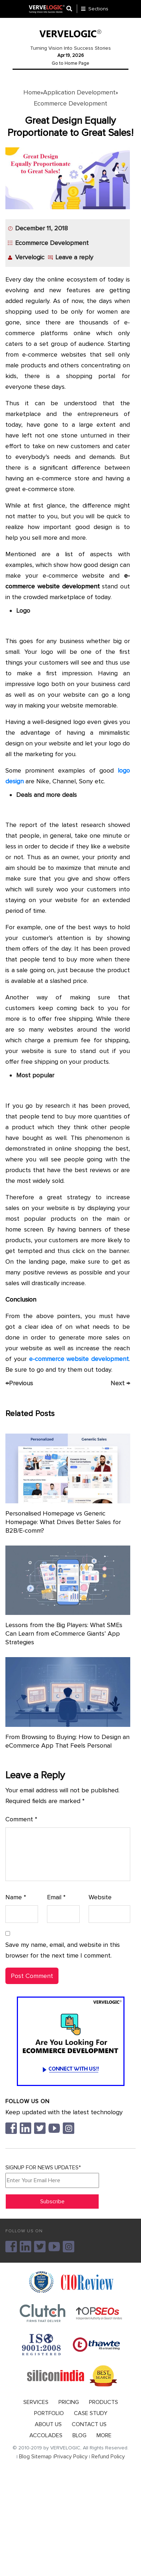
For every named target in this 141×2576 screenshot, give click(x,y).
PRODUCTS (103, 2402)
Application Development (79, 92)
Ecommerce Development (70, 103)
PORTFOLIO (49, 2413)
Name (15, 1897)
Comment (21, 1819)
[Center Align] (71, 9)
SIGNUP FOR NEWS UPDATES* (52, 2176)
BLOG (79, 2435)
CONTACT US (89, 2424)
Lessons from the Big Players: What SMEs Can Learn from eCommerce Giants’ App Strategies (63, 1633)
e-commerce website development (79, 1359)
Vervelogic (29, 257)
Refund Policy (108, 2456)
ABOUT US (48, 2424)
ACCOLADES (45, 2435)
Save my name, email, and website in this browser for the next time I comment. (62, 1950)
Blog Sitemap (35, 2456)
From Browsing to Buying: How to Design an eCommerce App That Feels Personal (67, 1741)
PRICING (68, 2402)
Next (120, 1383)
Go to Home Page (70, 63)
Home (32, 92)
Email (56, 1897)
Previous (19, 1383)
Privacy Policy (71, 2456)
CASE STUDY (90, 2413)
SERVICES (35, 2402)
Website (100, 1897)
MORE (104, 2435)
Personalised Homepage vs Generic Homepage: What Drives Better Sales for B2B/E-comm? (63, 1521)
